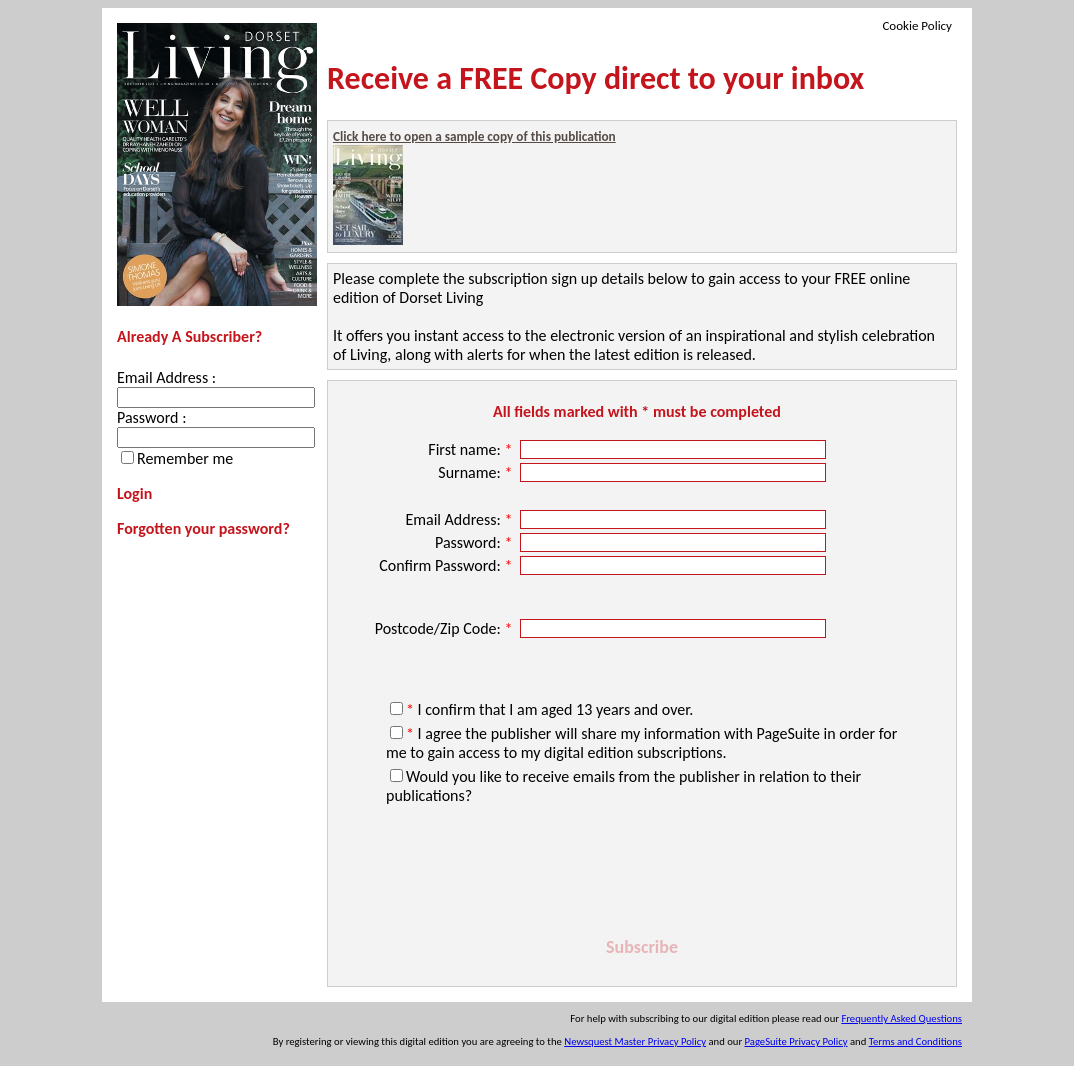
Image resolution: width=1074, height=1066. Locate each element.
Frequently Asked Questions (901, 1018)
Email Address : (166, 377)
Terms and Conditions (915, 1041)
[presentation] (642, 874)
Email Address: (460, 519)
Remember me (185, 458)
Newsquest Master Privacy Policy (635, 1041)
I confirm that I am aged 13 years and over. (549, 709)
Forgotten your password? (203, 528)
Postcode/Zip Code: (445, 628)
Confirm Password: (447, 565)
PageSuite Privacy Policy (796, 1041)
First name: (472, 449)
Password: (475, 542)
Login (134, 493)
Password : (151, 417)
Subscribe (642, 947)
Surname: (477, 472)
